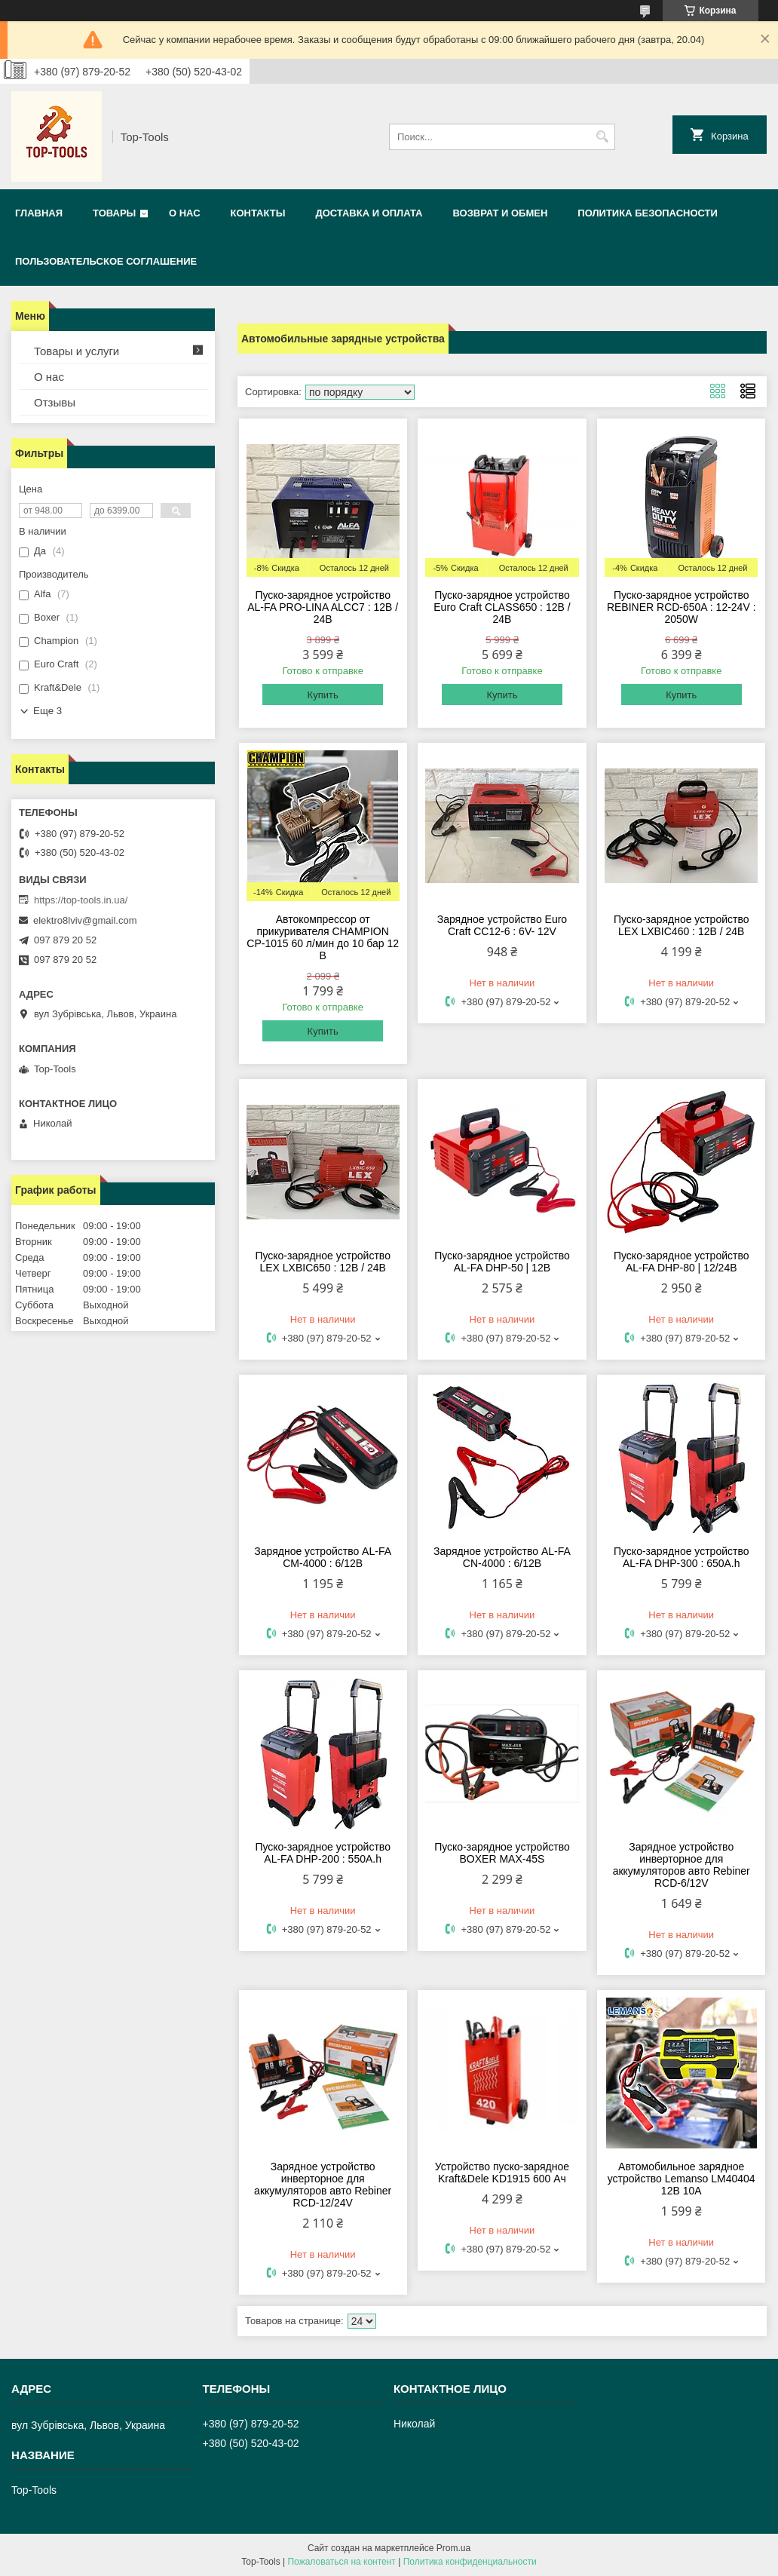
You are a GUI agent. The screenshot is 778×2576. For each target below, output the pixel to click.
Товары (114, 213)
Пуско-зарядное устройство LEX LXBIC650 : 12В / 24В (323, 1262)
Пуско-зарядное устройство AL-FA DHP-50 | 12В (502, 1262)
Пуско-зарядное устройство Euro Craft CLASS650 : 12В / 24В (501, 607)
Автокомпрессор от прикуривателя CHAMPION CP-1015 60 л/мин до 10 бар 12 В (323, 937)
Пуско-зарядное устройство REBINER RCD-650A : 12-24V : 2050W (681, 607)
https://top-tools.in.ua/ (80, 900)
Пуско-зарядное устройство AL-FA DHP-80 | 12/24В (681, 1262)
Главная (39, 213)
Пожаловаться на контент (341, 2561)
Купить (323, 695)
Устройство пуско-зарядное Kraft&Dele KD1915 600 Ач (502, 2172)
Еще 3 (47, 710)
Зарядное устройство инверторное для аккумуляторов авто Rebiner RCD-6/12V (681, 1865)
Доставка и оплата (368, 213)
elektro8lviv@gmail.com (84, 920)
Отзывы (54, 402)
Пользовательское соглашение (106, 261)
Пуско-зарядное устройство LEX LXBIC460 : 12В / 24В (681, 925)
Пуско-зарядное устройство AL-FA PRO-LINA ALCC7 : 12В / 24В (322, 607)
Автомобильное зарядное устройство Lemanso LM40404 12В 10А (681, 2178)
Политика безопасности (647, 213)
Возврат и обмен (499, 213)
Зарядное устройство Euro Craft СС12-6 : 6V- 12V (502, 925)
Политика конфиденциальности (470, 2561)
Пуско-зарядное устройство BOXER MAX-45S (502, 1853)
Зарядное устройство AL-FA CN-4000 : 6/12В (502, 1557)
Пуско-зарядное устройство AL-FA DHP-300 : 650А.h (681, 1557)
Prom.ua (453, 2548)
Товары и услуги (76, 351)
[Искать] (602, 137)
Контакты (258, 213)
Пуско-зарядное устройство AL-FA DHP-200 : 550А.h (323, 1853)
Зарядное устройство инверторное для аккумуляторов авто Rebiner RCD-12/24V (322, 2184)
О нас (185, 213)
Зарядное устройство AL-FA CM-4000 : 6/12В (322, 1557)
